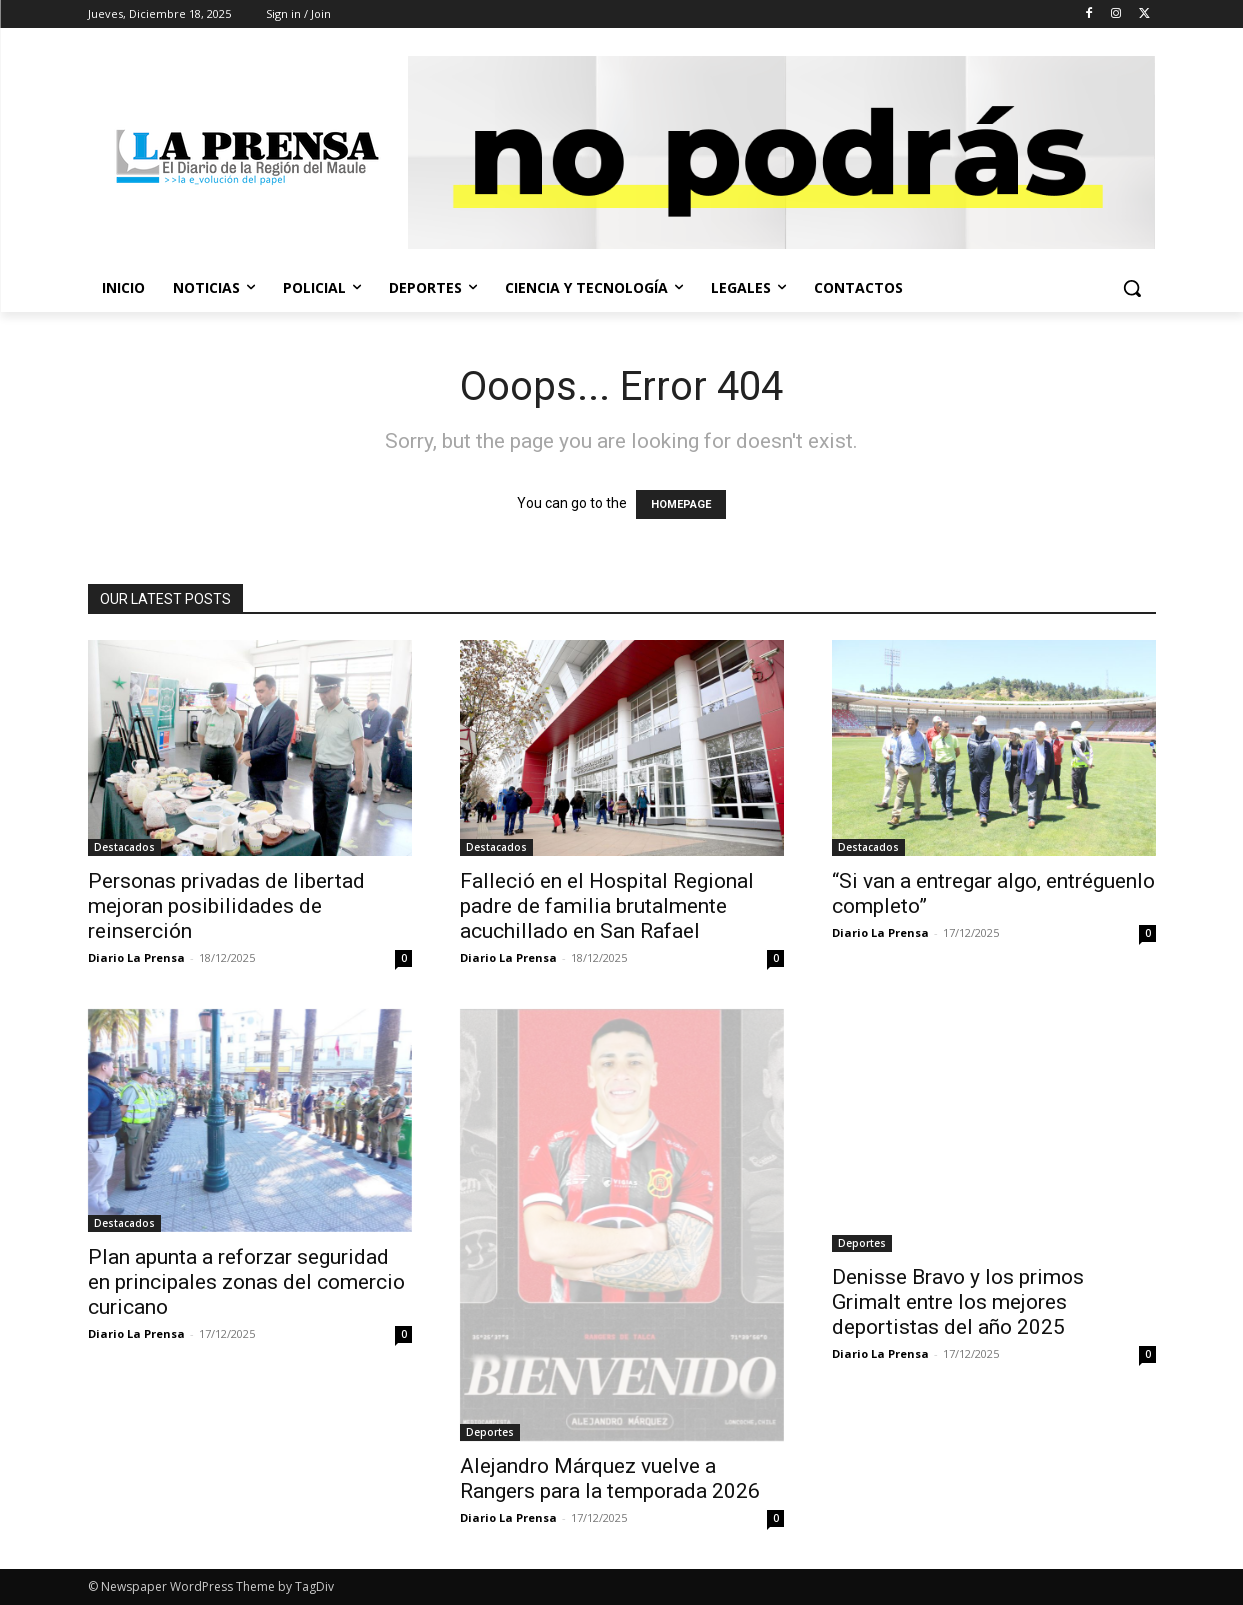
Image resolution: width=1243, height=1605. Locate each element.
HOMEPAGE (681, 504)
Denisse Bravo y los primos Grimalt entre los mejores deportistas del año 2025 (958, 1302)
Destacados (124, 847)
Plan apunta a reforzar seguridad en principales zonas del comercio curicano (246, 1282)
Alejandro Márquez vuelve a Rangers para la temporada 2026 (610, 1478)
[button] (1132, 288)
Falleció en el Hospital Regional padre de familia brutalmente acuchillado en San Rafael (607, 906)
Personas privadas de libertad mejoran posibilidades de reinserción (226, 906)
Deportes (490, 1432)
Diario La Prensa (136, 957)
